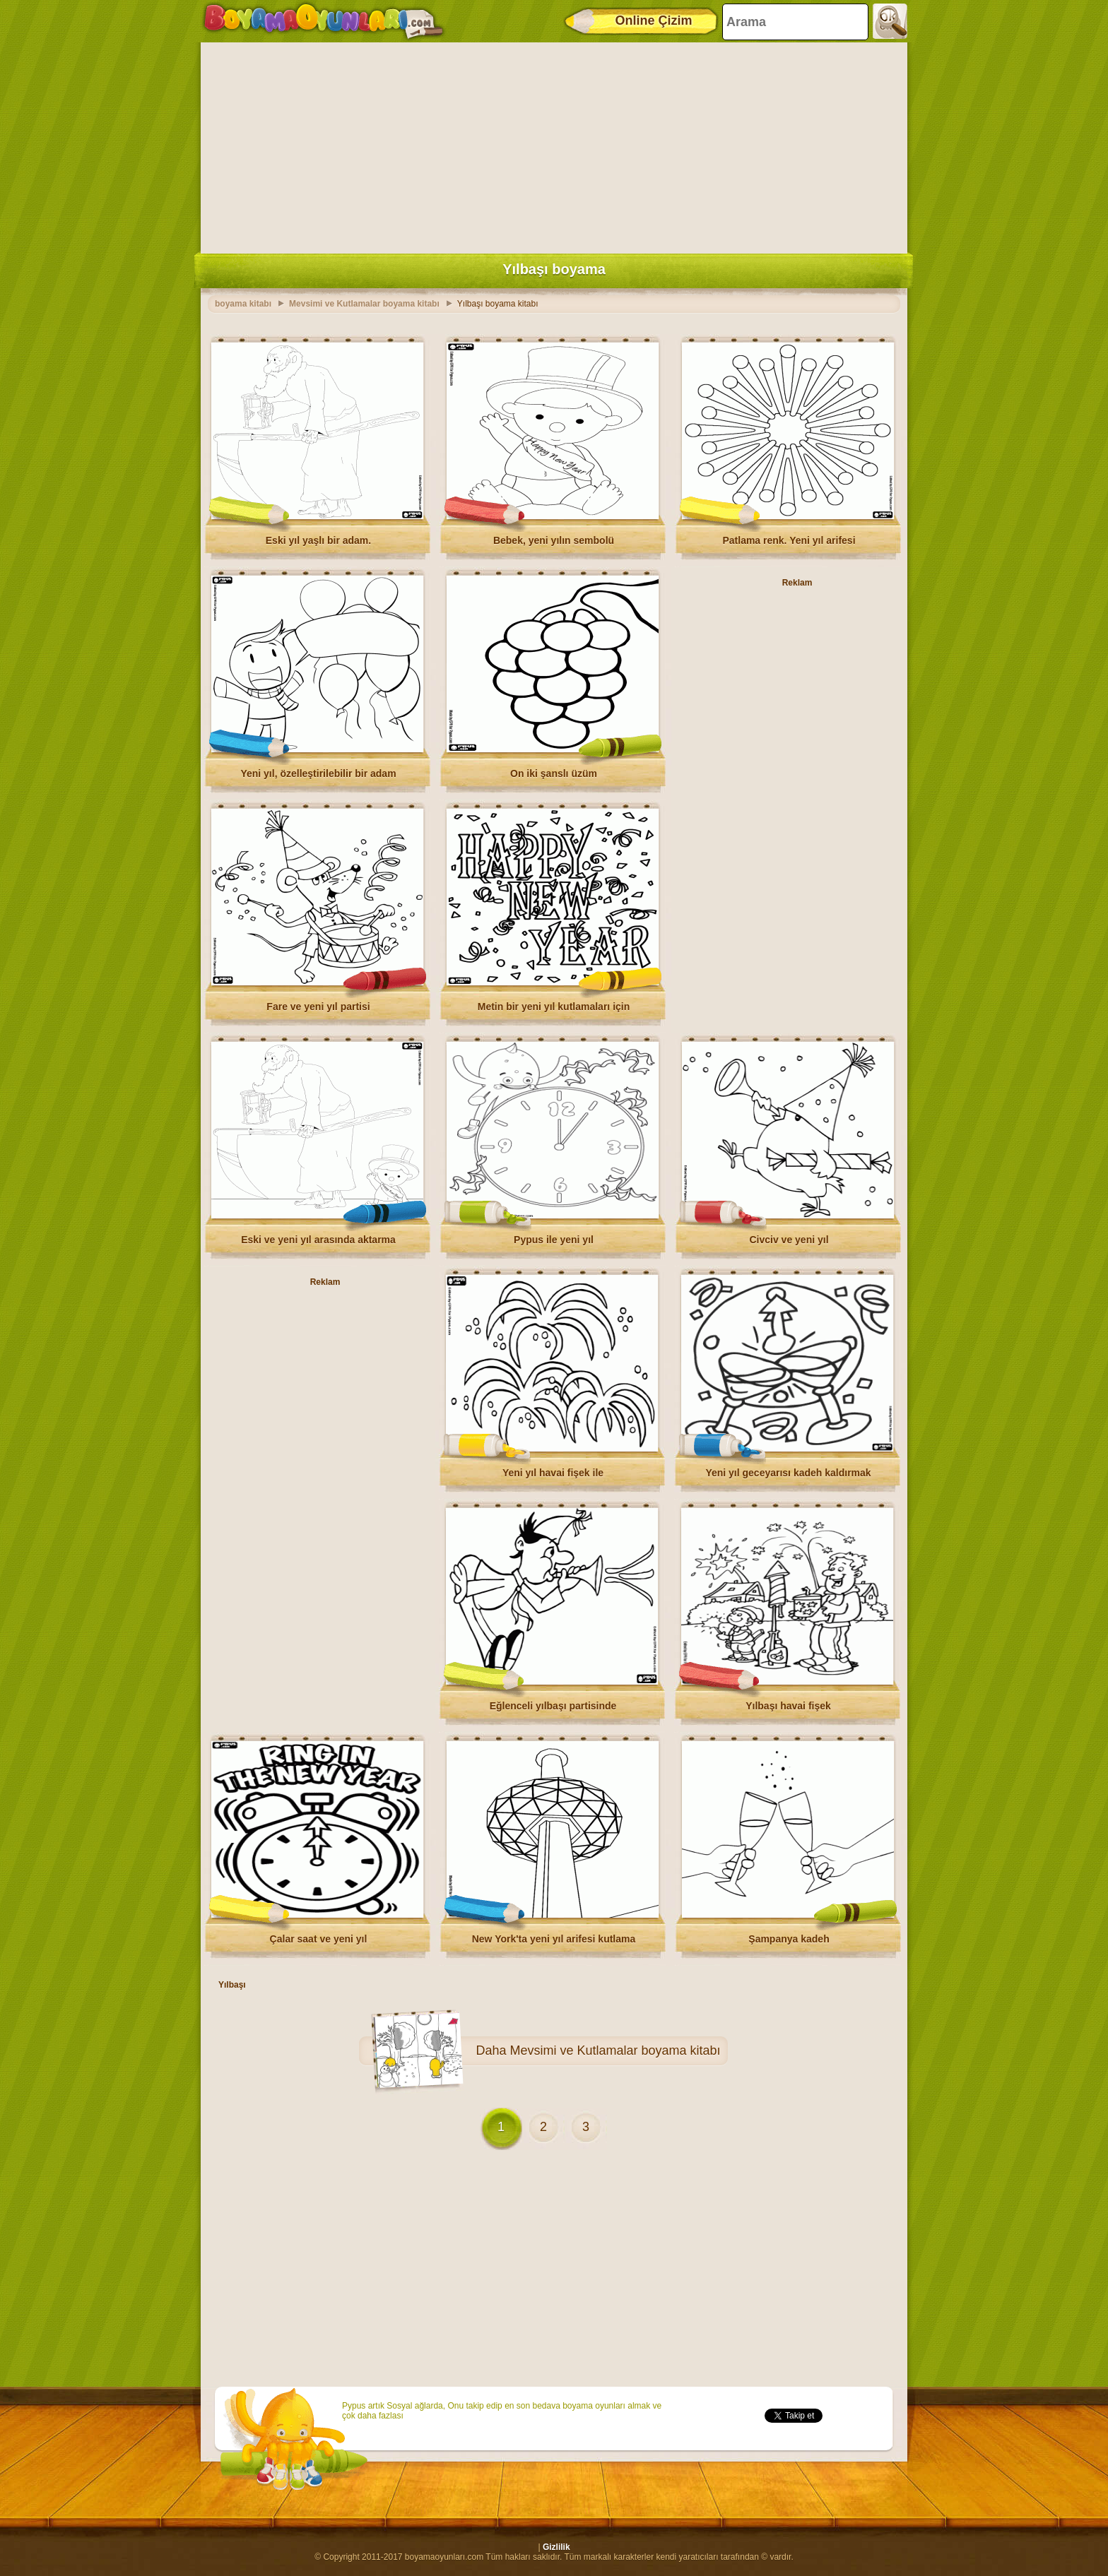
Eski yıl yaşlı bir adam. (318, 540)
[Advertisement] (554, 145)
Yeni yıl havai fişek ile (552, 1472)
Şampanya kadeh (788, 1939)
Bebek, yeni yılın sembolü (553, 540)
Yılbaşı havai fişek (788, 1705)
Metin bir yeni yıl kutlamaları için (554, 1006)
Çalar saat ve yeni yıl (318, 1939)
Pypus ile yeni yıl (554, 1239)
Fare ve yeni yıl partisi (318, 1006)
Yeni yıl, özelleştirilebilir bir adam (318, 773)
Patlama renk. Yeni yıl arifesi (788, 540)
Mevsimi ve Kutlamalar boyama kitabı (614, 2050)
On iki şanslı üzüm (553, 773)
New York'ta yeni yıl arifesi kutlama (554, 1939)
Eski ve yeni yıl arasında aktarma (318, 1239)
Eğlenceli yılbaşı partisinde (553, 1705)
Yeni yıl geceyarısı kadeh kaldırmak (788, 1472)
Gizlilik (556, 2547)
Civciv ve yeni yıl (788, 1239)
